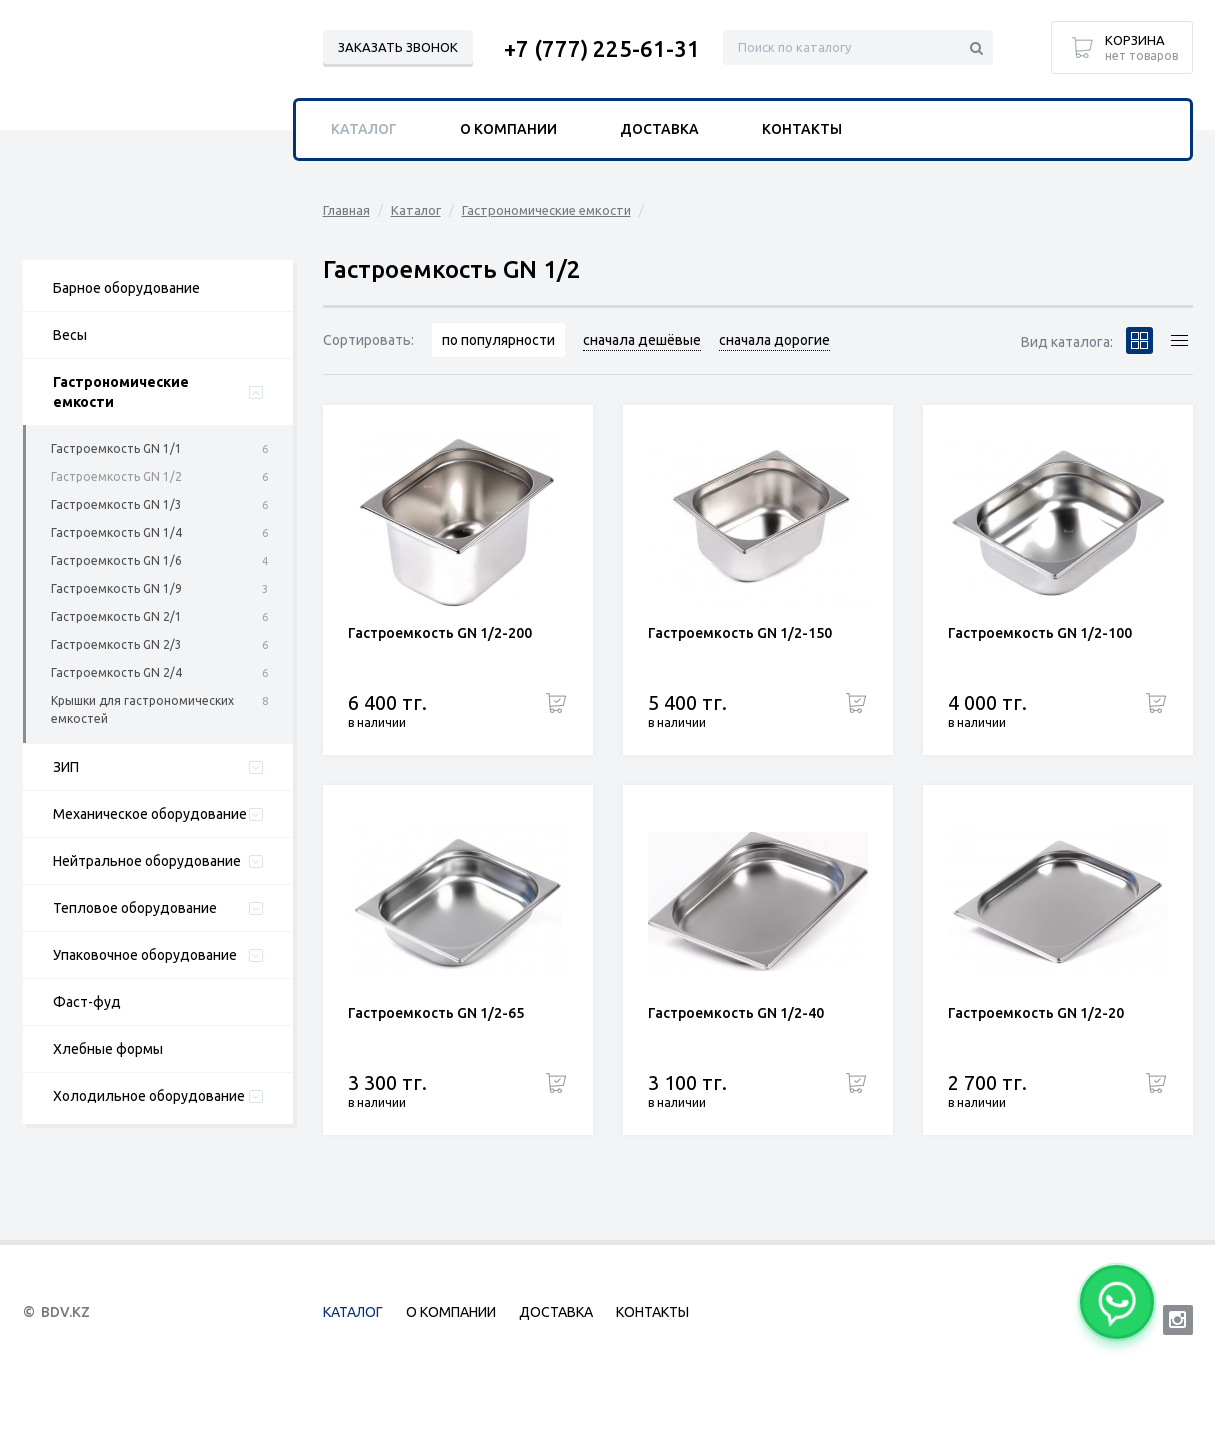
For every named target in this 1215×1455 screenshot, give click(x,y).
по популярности (498, 340)
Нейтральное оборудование (147, 861)
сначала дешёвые (642, 340)
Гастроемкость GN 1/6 (116, 560)
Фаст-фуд (87, 1002)
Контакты (802, 129)
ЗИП (66, 767)
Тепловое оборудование (135, 908)
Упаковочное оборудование (145, 955)
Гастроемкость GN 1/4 (116, 532)
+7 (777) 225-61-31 (602, 48)
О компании (508, 129)
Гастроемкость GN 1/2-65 (436, 1013)
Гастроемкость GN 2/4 (116, 672)
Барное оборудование (126, 288)
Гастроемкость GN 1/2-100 (1040, 633)
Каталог (416, 210)
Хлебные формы (108, 1049)
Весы (70, 335)
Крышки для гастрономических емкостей (142, 709)
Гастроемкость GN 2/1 (116, 616)
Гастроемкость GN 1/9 (116, 588)
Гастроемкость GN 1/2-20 (1036, 1013)
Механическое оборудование (150, 814)
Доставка (659, 129)
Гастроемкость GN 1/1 (116, 448)
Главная (346, 210)
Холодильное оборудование (149, 1096)
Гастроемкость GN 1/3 (116, 504)
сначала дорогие (774, 340)
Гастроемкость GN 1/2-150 (740, 633)
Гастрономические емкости (121, 392)
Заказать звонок (398, 47)
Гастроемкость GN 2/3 (116, 644)
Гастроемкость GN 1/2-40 (736, 1013)
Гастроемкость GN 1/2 (116, 476)
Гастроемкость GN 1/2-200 (440, 633)
